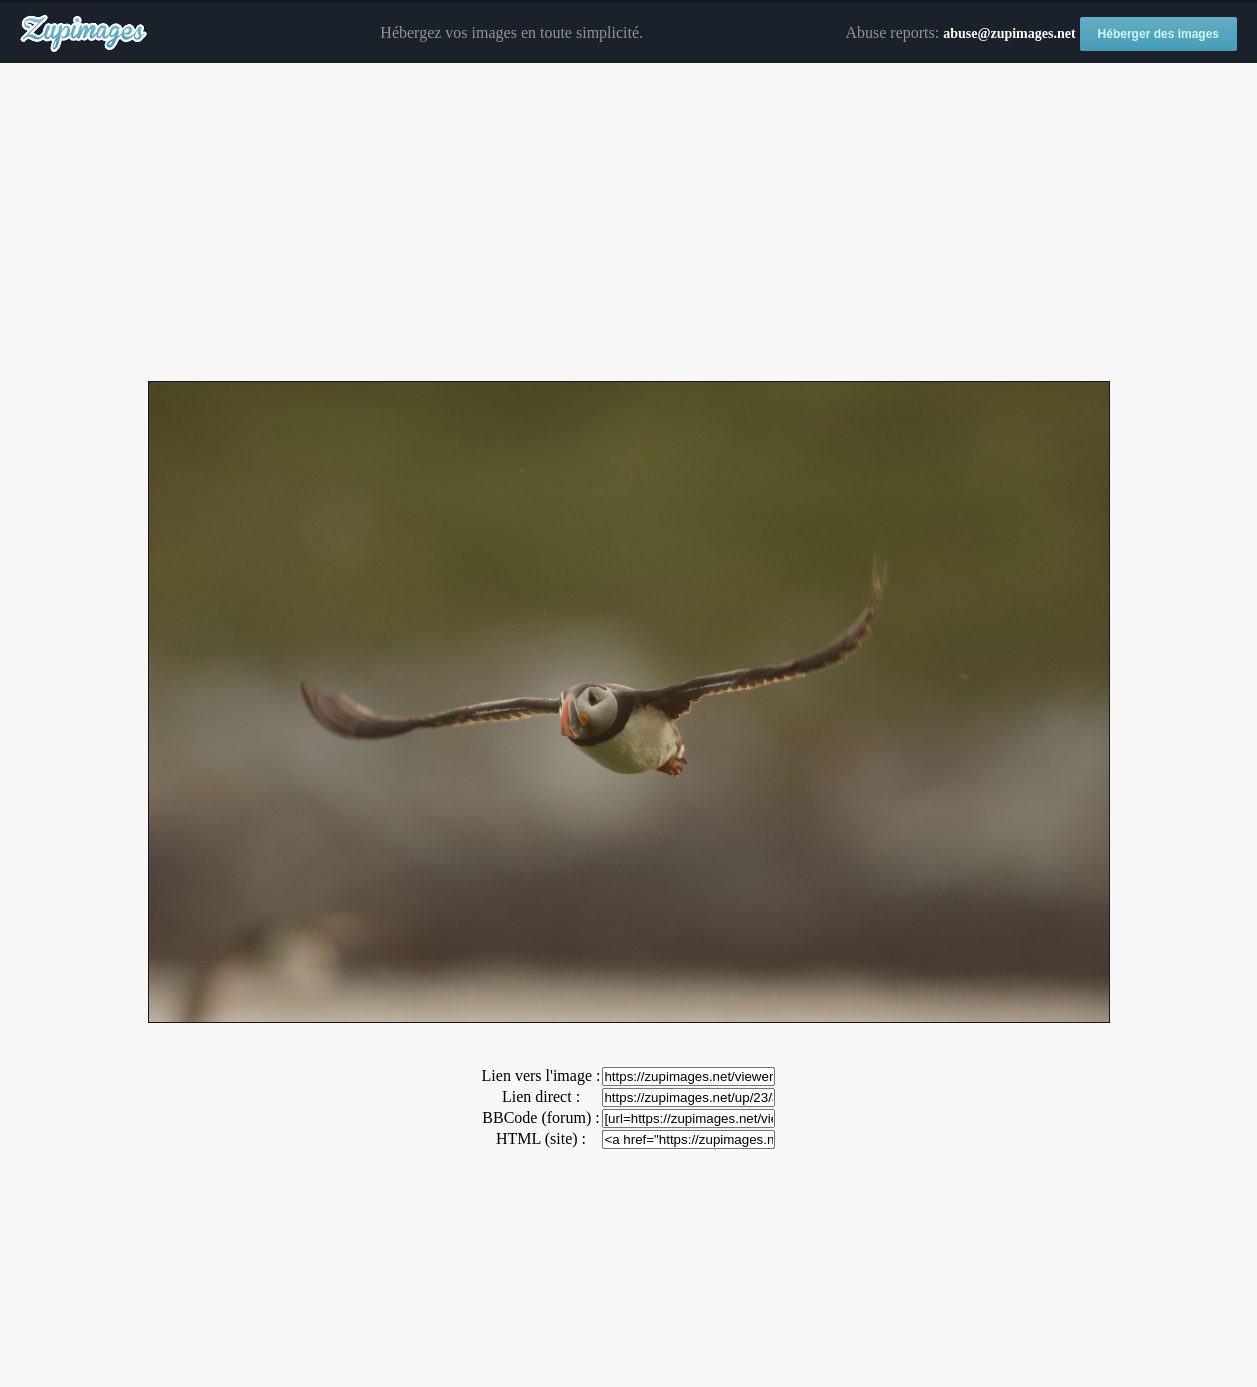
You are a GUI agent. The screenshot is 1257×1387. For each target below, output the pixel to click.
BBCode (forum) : (540, 1117)
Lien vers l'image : (541, 1075)
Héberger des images (1158, 34)
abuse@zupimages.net (1009, 33)
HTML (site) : (541, 1138)
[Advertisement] (629, 223)
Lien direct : (541, 1096)
